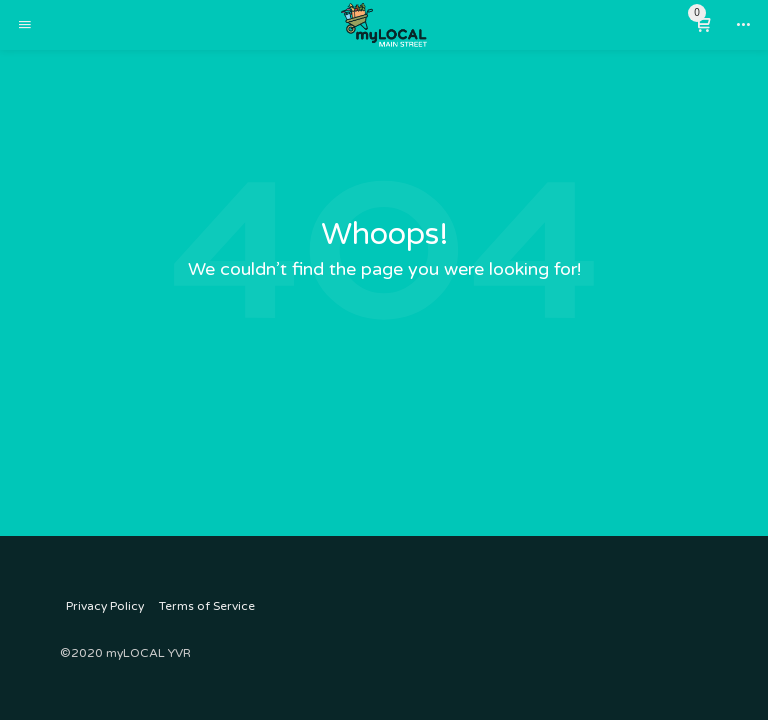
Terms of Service (207, 606)
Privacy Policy (105, 606)
